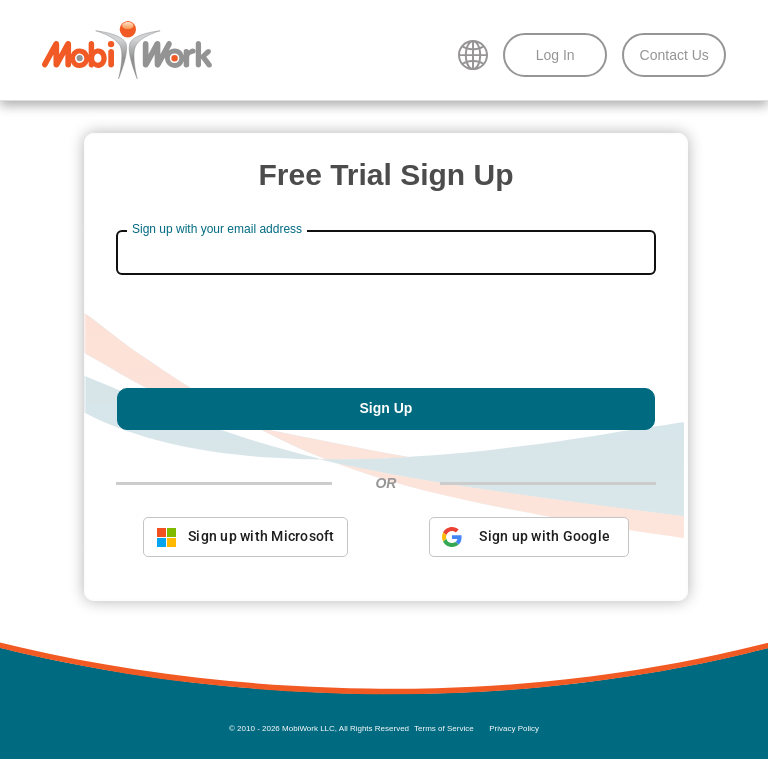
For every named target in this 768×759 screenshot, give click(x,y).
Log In (555, 55)
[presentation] (386, 339)
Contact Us (674, 55)
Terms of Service (444, 728)
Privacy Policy (514, 728)
